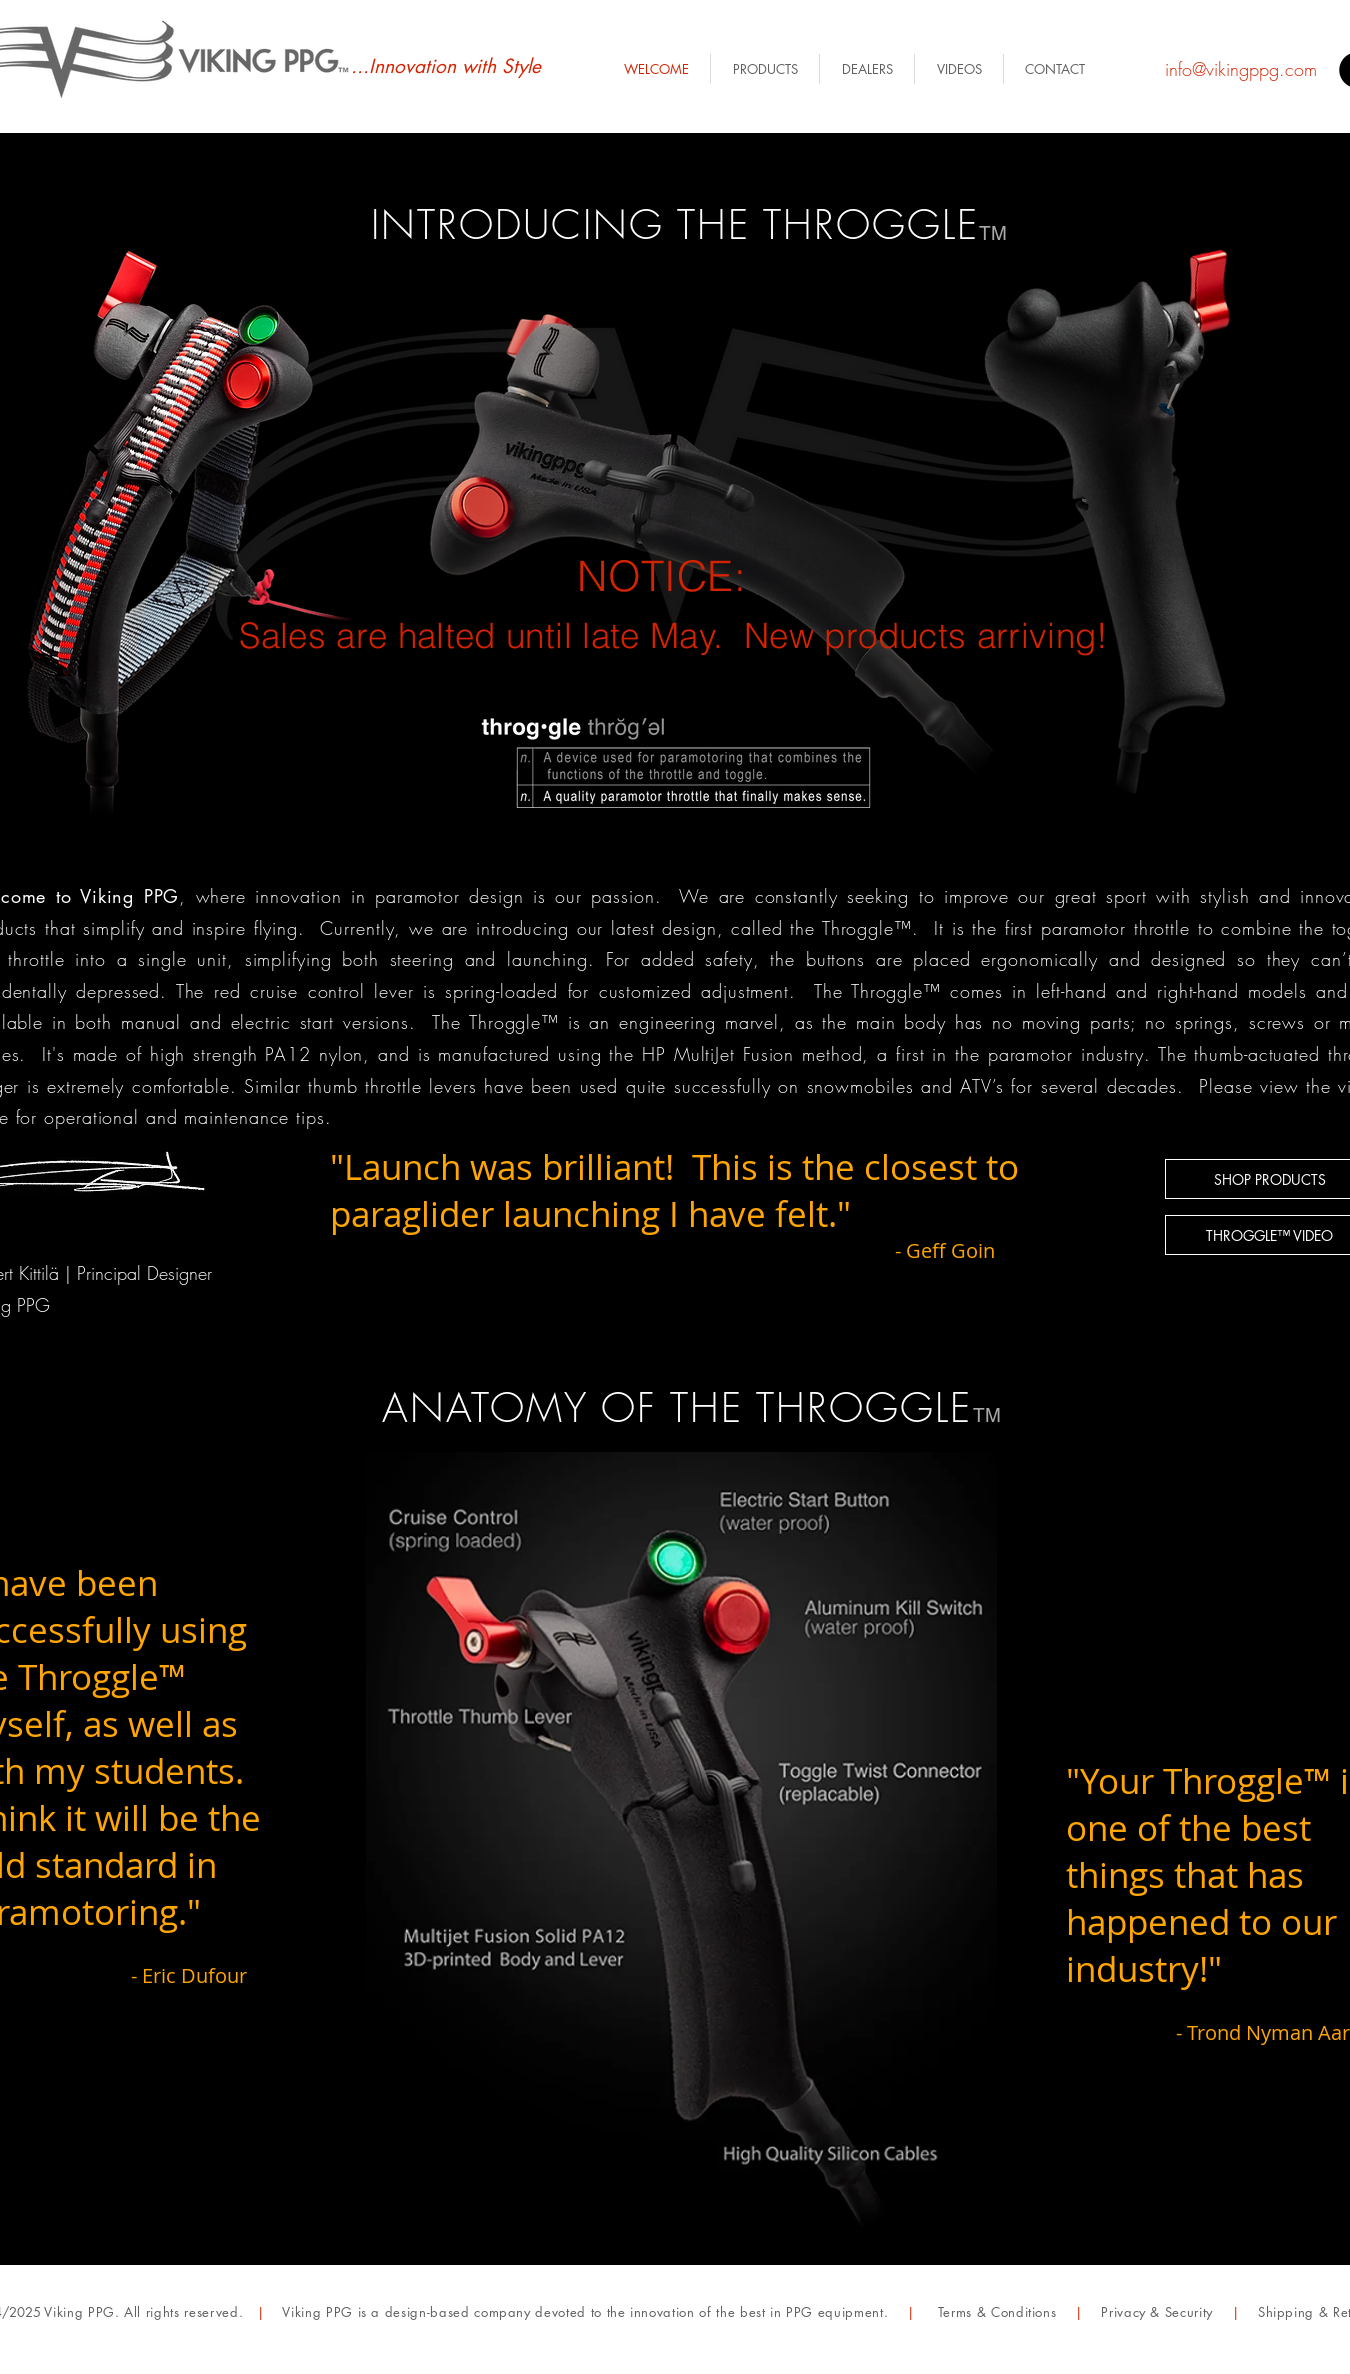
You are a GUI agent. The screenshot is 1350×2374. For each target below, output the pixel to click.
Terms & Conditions (997, 2312)
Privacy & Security (1157, 2312)
